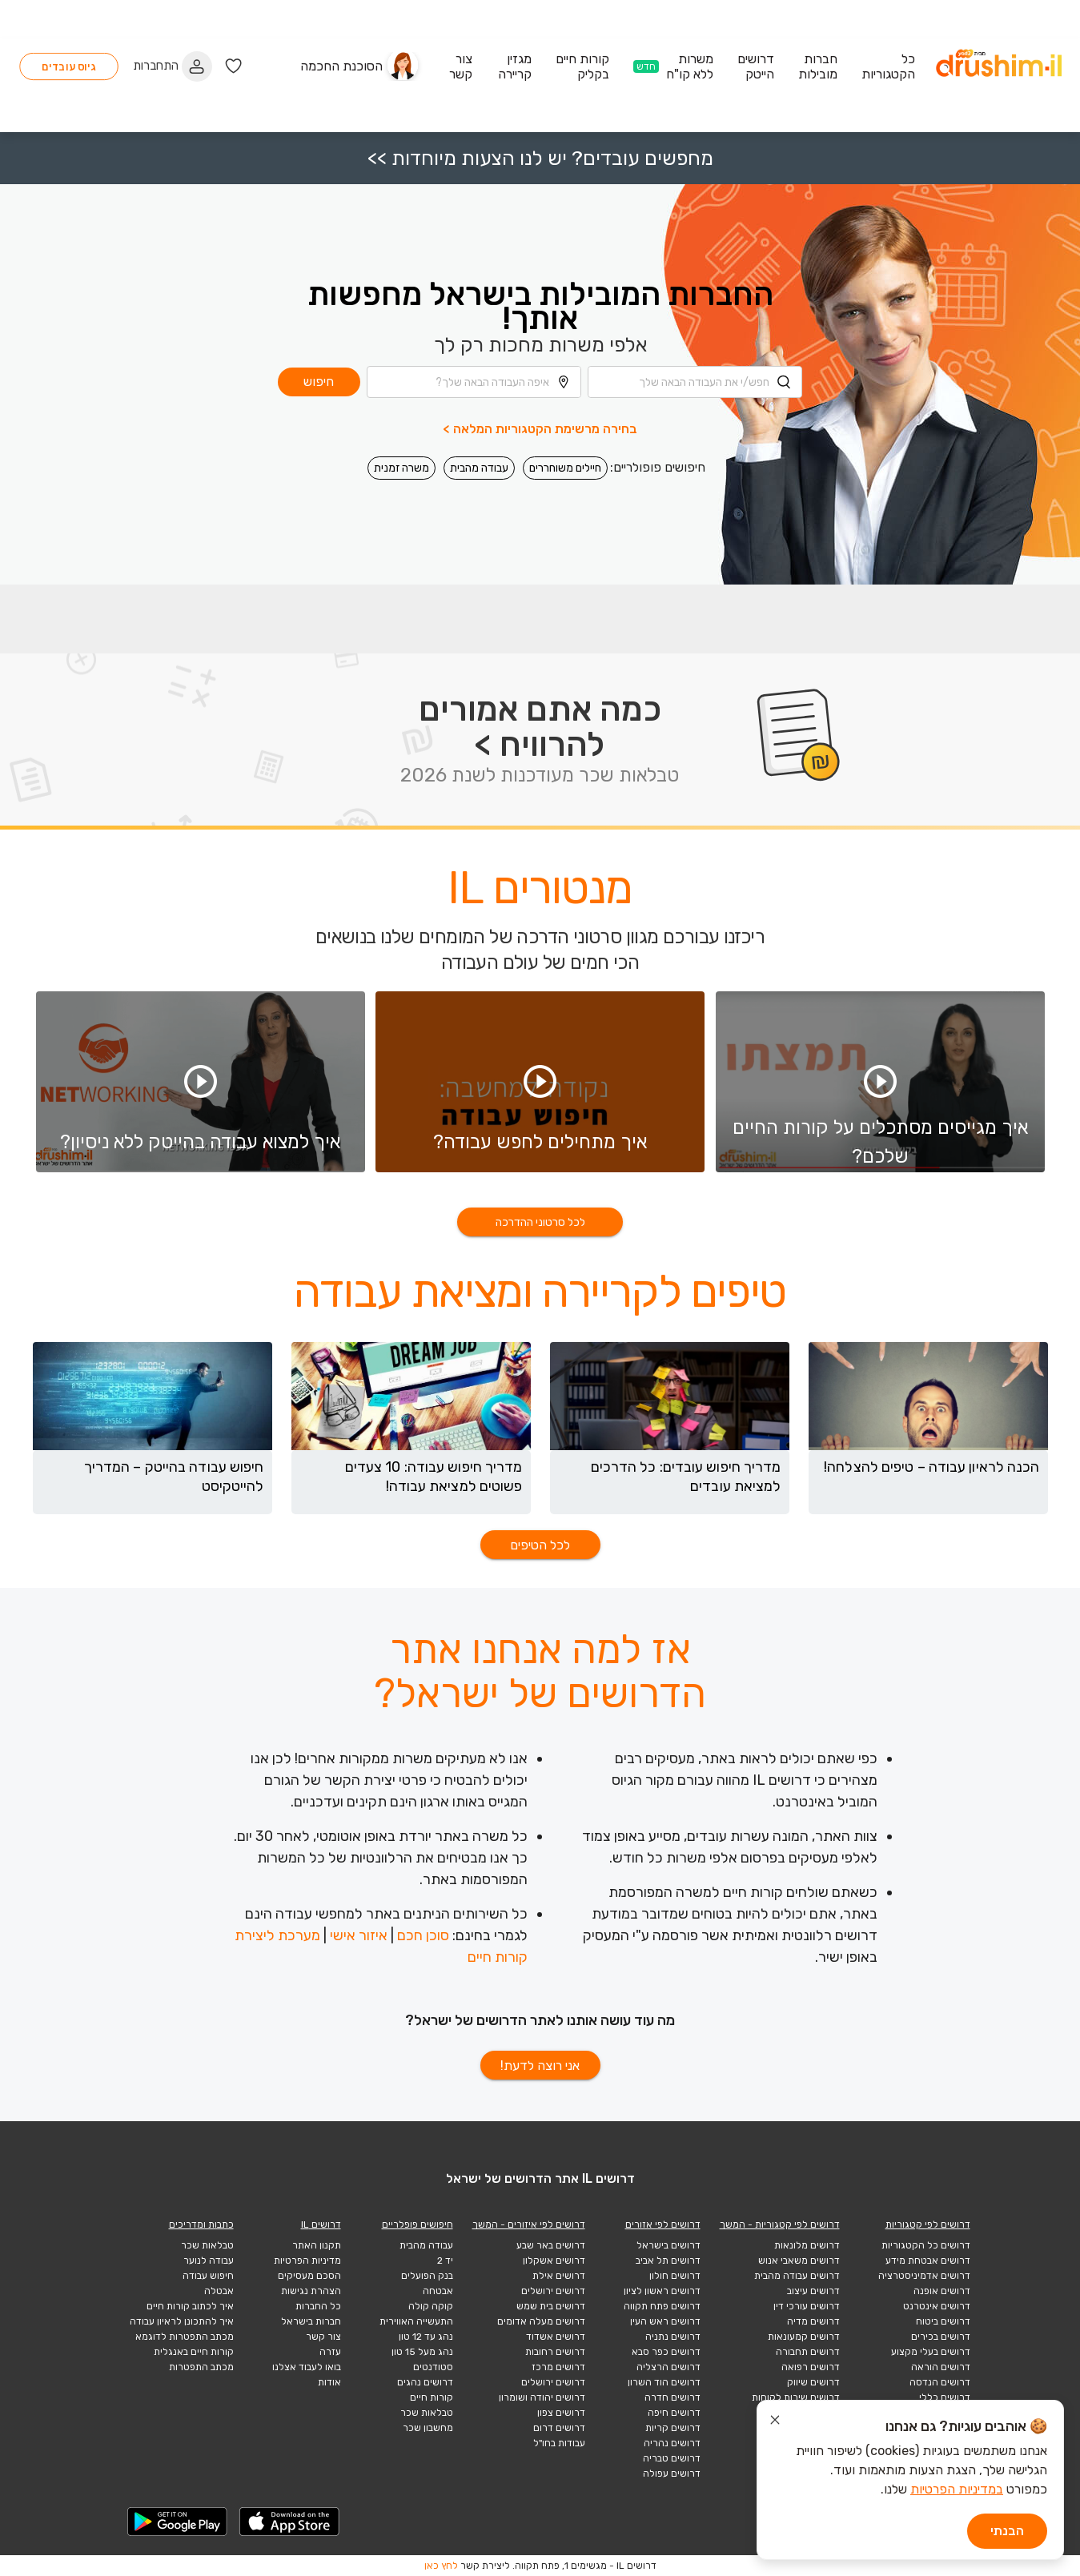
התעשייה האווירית (416, 2321)
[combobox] (694, 306)
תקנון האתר (316, 2245)
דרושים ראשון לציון (662, 2291)
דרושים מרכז (558, 2367)
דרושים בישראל (668, 2245)
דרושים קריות (673, 2427)
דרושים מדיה (813, 2321)
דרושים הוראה (940, 2367)
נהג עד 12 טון (426, 2336)
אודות (329, 2382)
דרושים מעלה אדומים (541, 2321)
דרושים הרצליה (668, 2367)
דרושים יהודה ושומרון (542, 2397)
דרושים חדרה (672, 2397)
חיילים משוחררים (565, 392)
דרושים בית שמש (550, 2306)
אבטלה (219, 2291)
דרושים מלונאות (807, 2245)
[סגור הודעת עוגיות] (775, 2422)
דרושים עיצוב (813, 2291)
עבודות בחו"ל (559, 2443)
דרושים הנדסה (939, 2382)
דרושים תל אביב (668, 2260)
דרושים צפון (561, 2412)
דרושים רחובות (555, 2351)
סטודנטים (433, 2367)
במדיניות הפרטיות (956, 2489)
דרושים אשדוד (555, 2336)
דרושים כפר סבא (666, 2351)
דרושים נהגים (425, 2382)
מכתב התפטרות (201, 2367)
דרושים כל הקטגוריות (925, 2245)
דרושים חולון (675, 2275)
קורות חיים (431, 2397)
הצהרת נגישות (311, 2291)
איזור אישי (358, 1935)
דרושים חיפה (674, 2412)
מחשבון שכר (428, 2427)
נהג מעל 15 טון (422, 2351)
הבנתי (1007, 2530)
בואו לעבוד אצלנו (306, 2367)
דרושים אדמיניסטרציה (924, 2275)
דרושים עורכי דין (806, 2306)
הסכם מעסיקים (309, 2275)
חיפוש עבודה (208, 2275)
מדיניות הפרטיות (307, 2260)
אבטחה (438, 2291)
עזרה (330, 2351)
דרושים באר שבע (550, 2245)
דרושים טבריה (672, 2458)
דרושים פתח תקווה (662, 2306)
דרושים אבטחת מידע (927, 2260)
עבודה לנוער (208, 2260)
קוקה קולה (430, 2306)
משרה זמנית (401, 392)
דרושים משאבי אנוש (799, 2260)
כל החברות (318, 2306)
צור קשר (323, 2336)
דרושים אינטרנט (936, 2306)
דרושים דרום (559, 2427)
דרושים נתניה (673, 2336)
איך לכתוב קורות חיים (190, 2306)
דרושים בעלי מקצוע (930, 2351)
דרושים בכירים (940, 2336)
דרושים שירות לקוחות (796, 2397)
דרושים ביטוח (943, 2321)
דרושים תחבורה (808, 2351)
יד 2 (445, 2260)
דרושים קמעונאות (804, 2336)
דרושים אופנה (941, 2291)
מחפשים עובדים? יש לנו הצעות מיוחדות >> (540, 82)
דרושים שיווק (813, 2382)
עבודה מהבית (479, 392)
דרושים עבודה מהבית (797, 2275)
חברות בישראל (311, 2321)
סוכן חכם (423, 1935)
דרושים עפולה (672, 2473)
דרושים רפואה (810, 2367)
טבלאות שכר (426, 2412)
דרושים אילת (558, 2275)
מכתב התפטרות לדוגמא (184, 2336)
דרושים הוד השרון (664, 2382)
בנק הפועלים (427, 2275)
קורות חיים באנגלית (194, 2351)
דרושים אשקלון (554, 2260)
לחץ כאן (441, 2565)
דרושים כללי (944, 2397)
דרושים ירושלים (553, 2291)
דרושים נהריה (672, 2443)
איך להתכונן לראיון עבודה (182, 2321)
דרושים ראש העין (665, 2321)
